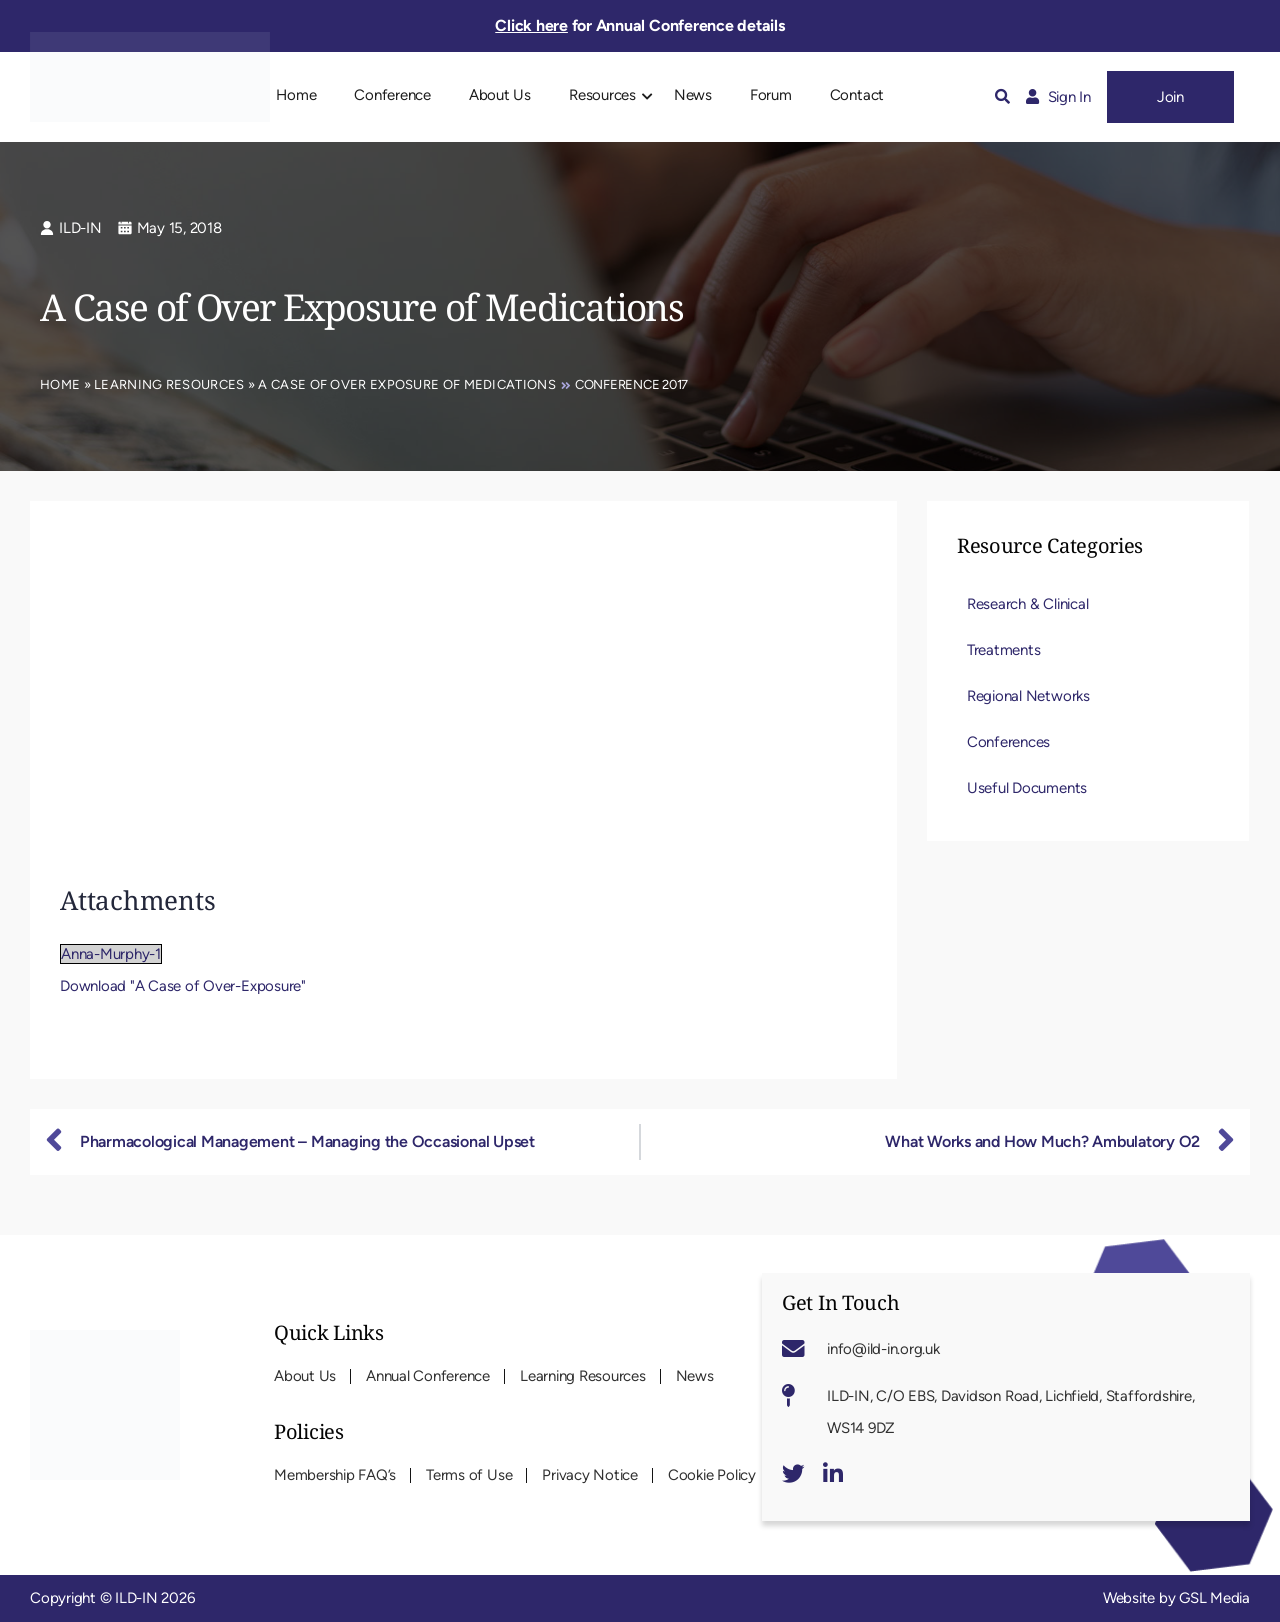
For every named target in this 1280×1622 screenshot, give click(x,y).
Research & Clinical (1027, 604)
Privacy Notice (590, 1475)
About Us (500, 95)
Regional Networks (1028, 696)
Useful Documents (1027, 788)
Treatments (1004, 650)
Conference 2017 (631, 384)
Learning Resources (169, 384)
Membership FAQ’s (335, 1475)
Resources (602, 95)
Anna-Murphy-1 (111, 954)
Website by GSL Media (1176, 1598)
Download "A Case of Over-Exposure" (183, 986)
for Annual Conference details (639, 25)
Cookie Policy (712, 1475)
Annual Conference (428, 1376)
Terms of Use (469, 1475)
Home (296, 95)
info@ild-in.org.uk (883, 1349)
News (693, 95)
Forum (771, 95)
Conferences (1008, 742)
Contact (857, 95)
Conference (392, 95)
